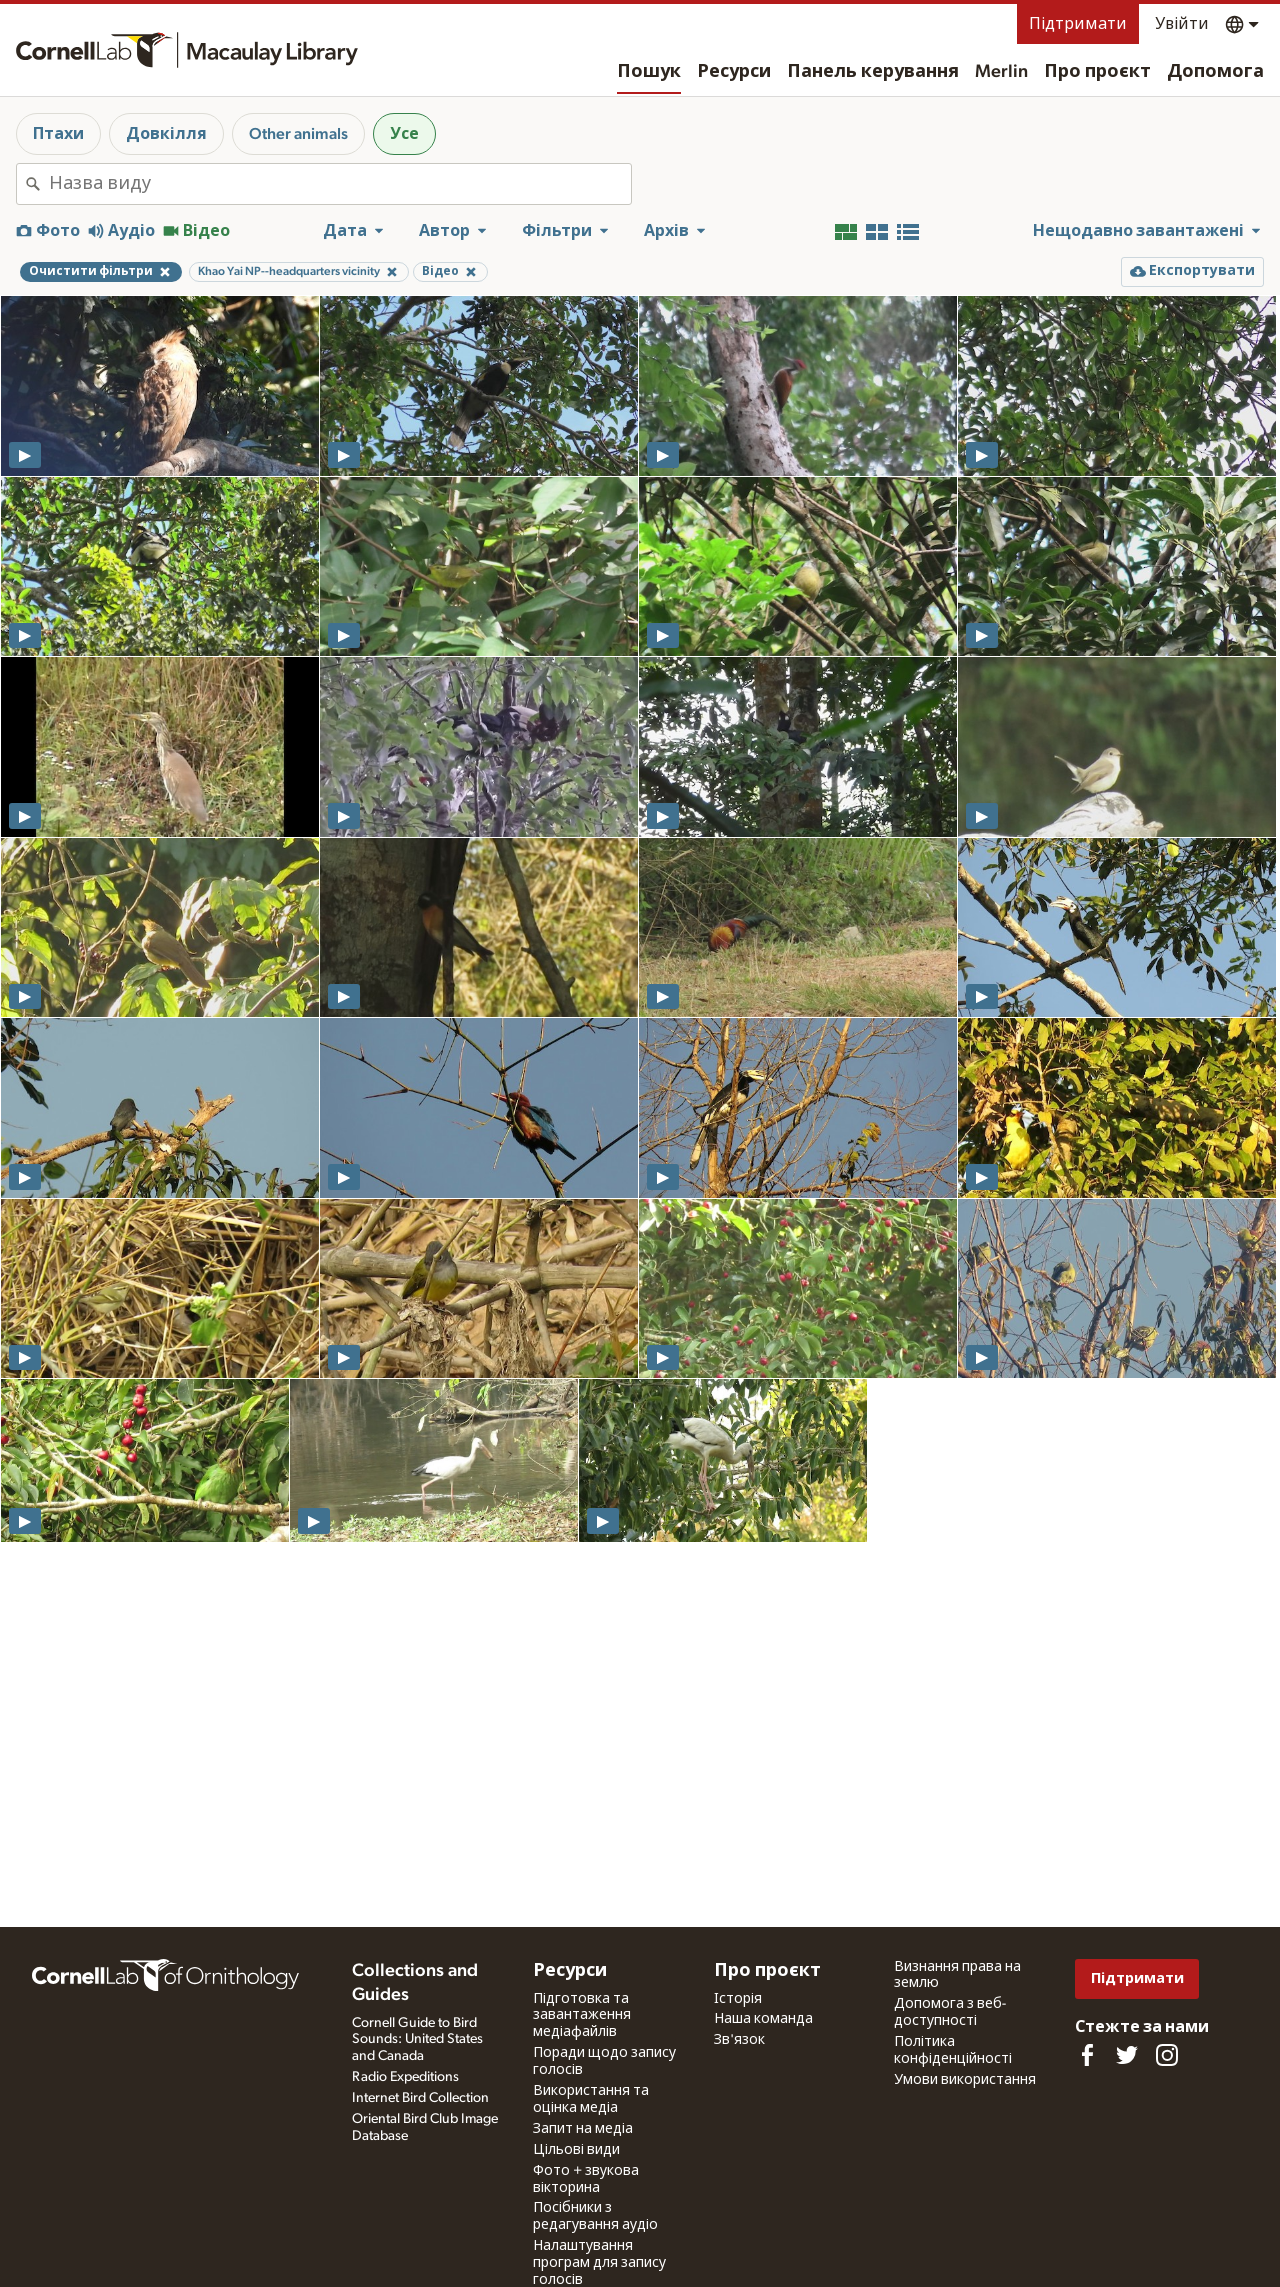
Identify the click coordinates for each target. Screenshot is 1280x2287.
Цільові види (576, 2150)
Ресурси (734, 72)
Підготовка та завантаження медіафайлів (582, 2016)
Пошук (649, 72)
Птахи (58, 134)
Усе (404, 134)
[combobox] (340, 184)
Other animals (298, 134)
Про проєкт (1097, 72)
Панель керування (873, 72)
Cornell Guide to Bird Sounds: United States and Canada (417, 2040)
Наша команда (763, 2019)
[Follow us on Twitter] (1127, 2055)
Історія (738, 1999)
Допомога (1215, 72)
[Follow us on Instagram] (1167, 2055)
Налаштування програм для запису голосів (599, 2263)
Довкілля (166, 134)
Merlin (1001, 72)
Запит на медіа (583, 2129)
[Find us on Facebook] (1087, 2055)
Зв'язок (739, 2040)
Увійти (1182, 24)
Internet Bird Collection (420, 2098)
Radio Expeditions (405, 2077)
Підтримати (1078, 24)
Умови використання (965, 2080)
